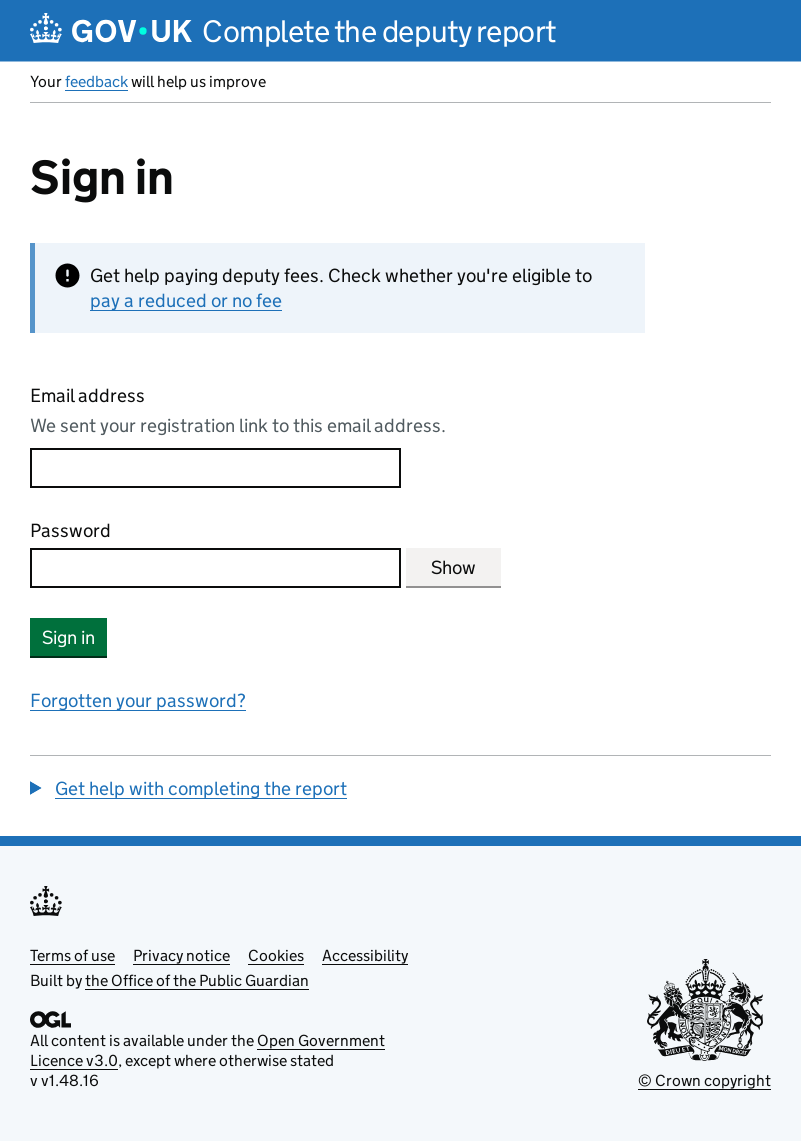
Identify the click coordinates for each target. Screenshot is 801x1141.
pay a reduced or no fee (186, 300)
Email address (87, 395)
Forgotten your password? (138, 700)
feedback (96, 81)
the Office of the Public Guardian (197, 980)
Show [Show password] (453, 567)
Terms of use (72, 955)
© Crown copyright (704, 1080)
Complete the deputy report (379, 31)
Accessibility (365, 955)
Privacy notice (181, 955)
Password (70, 530)
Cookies (276, 955)
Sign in (68, 637)
